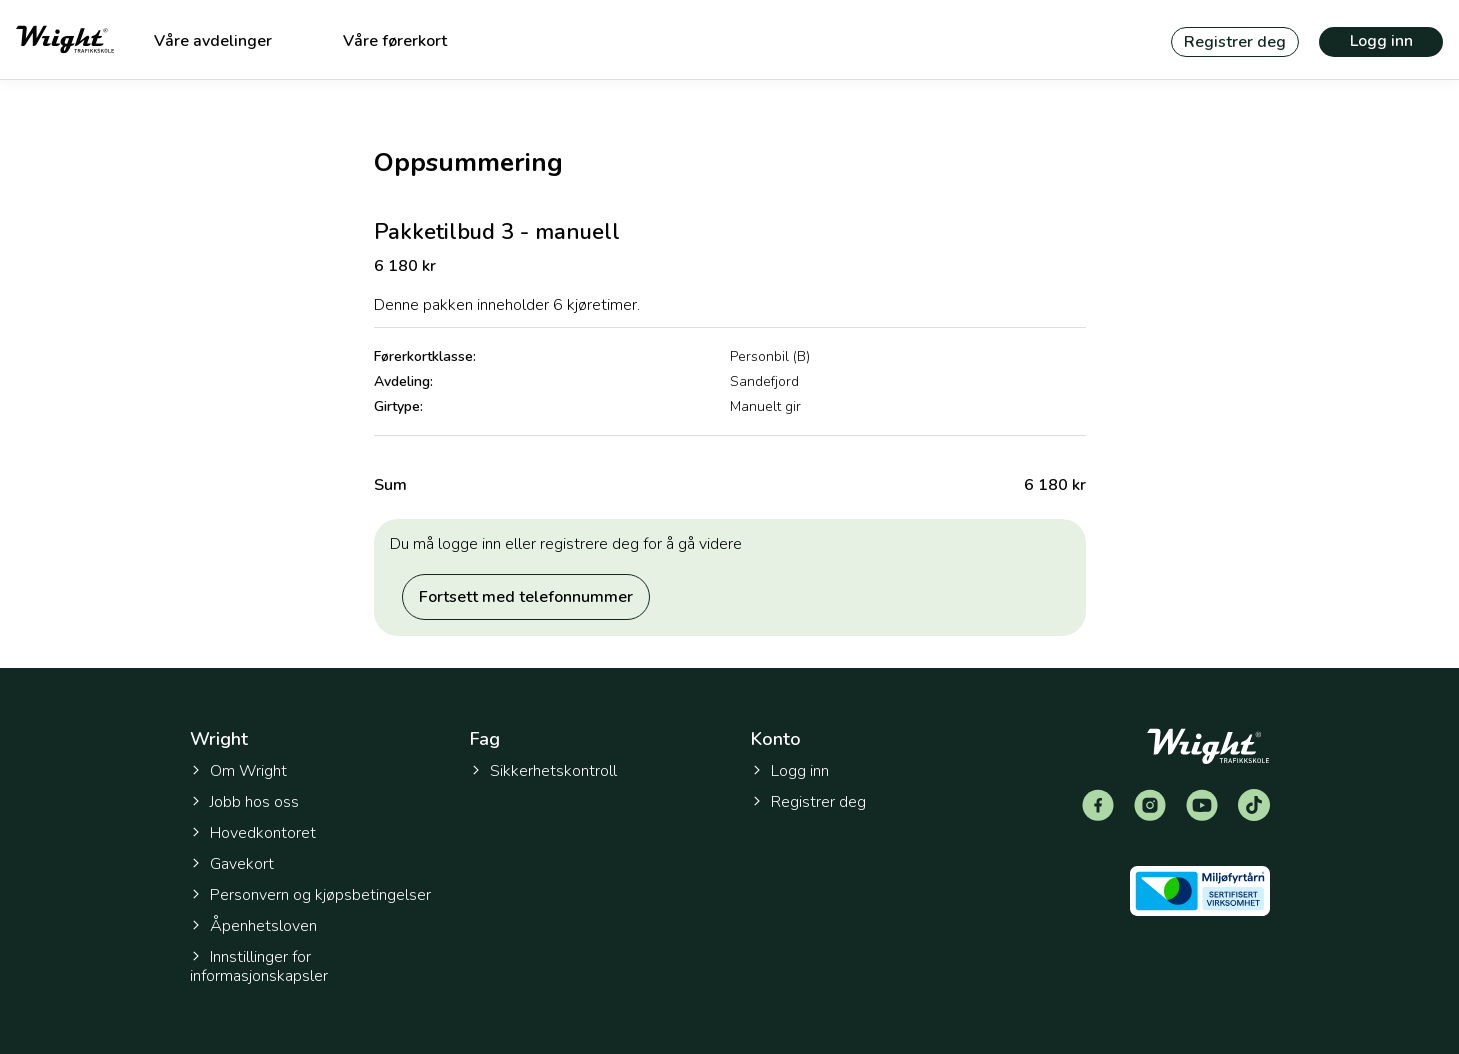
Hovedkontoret (253, 833)
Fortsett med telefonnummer (526, 597)
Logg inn (1381, 41)
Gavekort (232, 864)
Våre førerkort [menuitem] (395, 41)
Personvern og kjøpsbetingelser (310, 895)
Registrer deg (1235, 42)
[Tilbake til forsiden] (65, 39)
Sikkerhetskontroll (543, 771)
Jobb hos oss (244, 802)
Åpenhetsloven (253, 926)
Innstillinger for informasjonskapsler (259, 967)
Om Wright (238, 771)
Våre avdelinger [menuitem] (213, 41)
